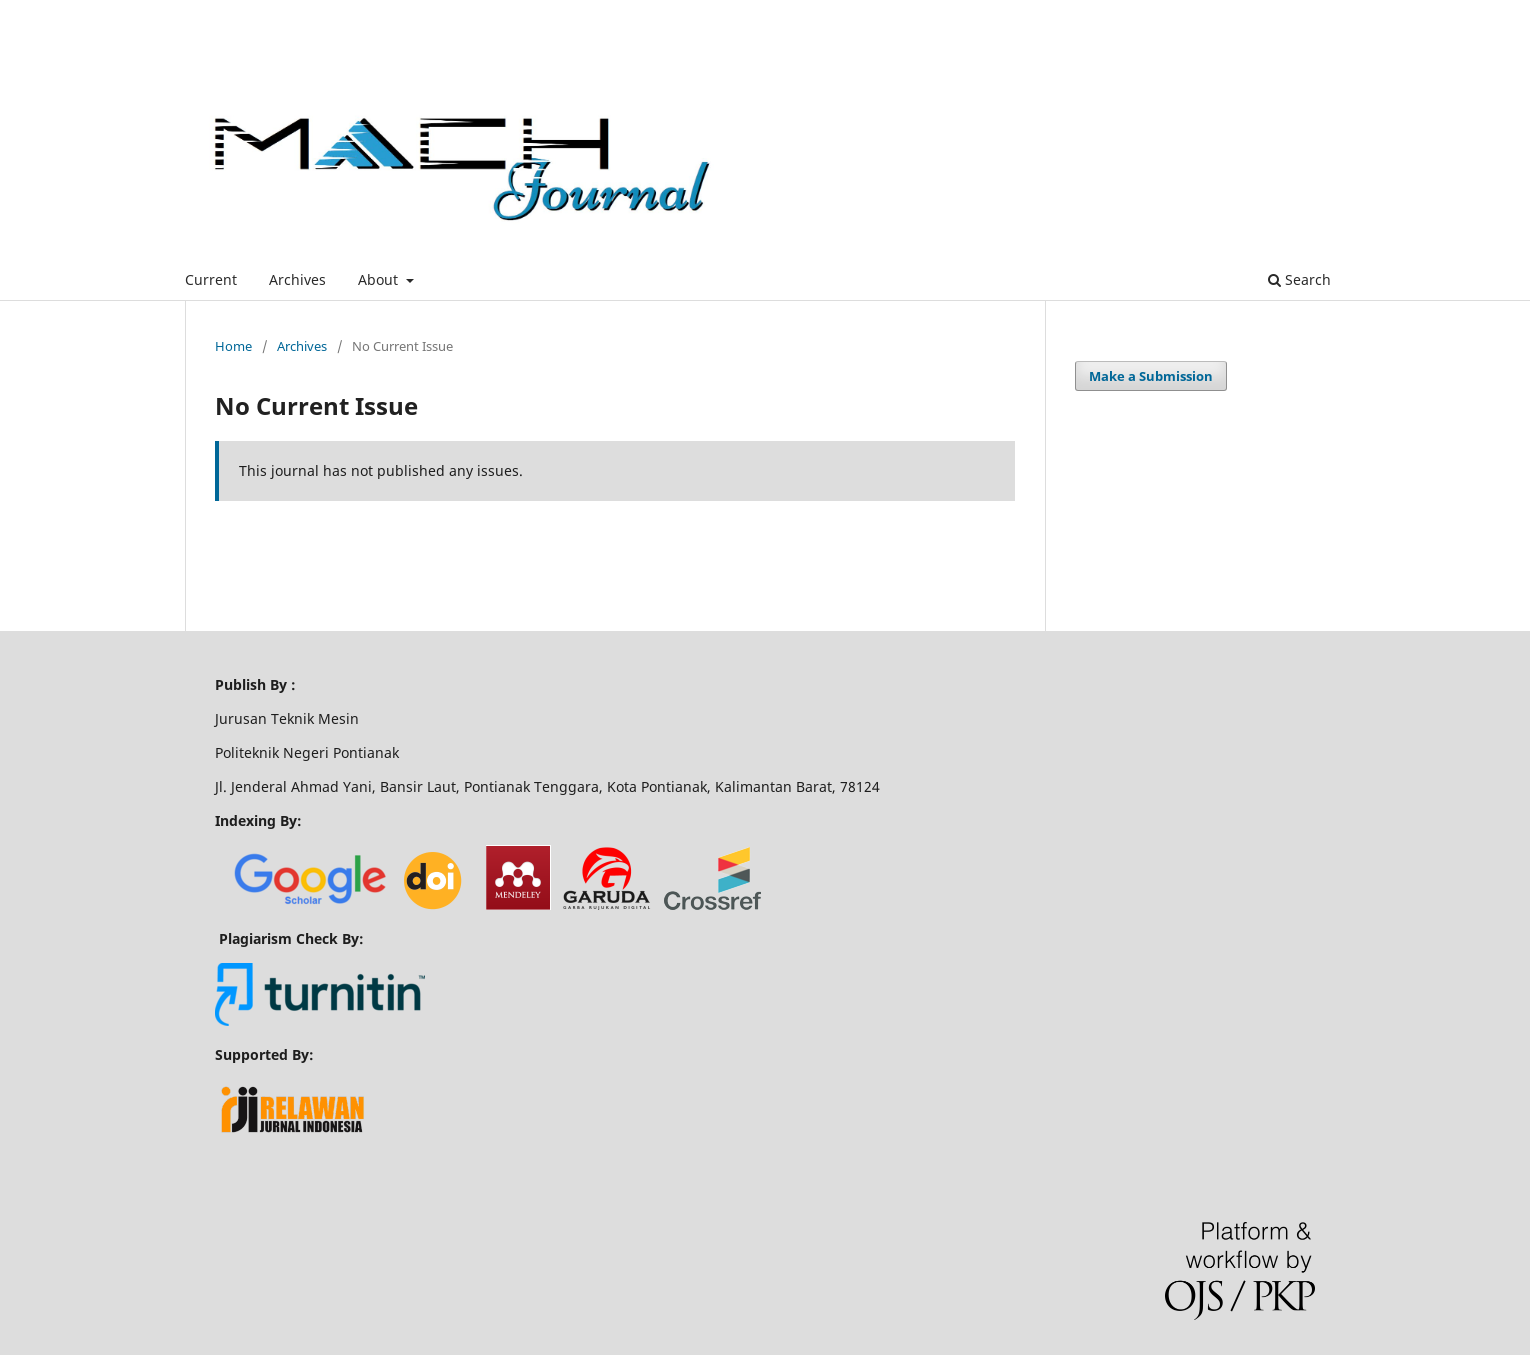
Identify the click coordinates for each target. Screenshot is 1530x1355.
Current (211, 279)
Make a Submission (1151, 376)
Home (233, 346)
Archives (297, 279)
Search (1299, 279)
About (380, 279)
